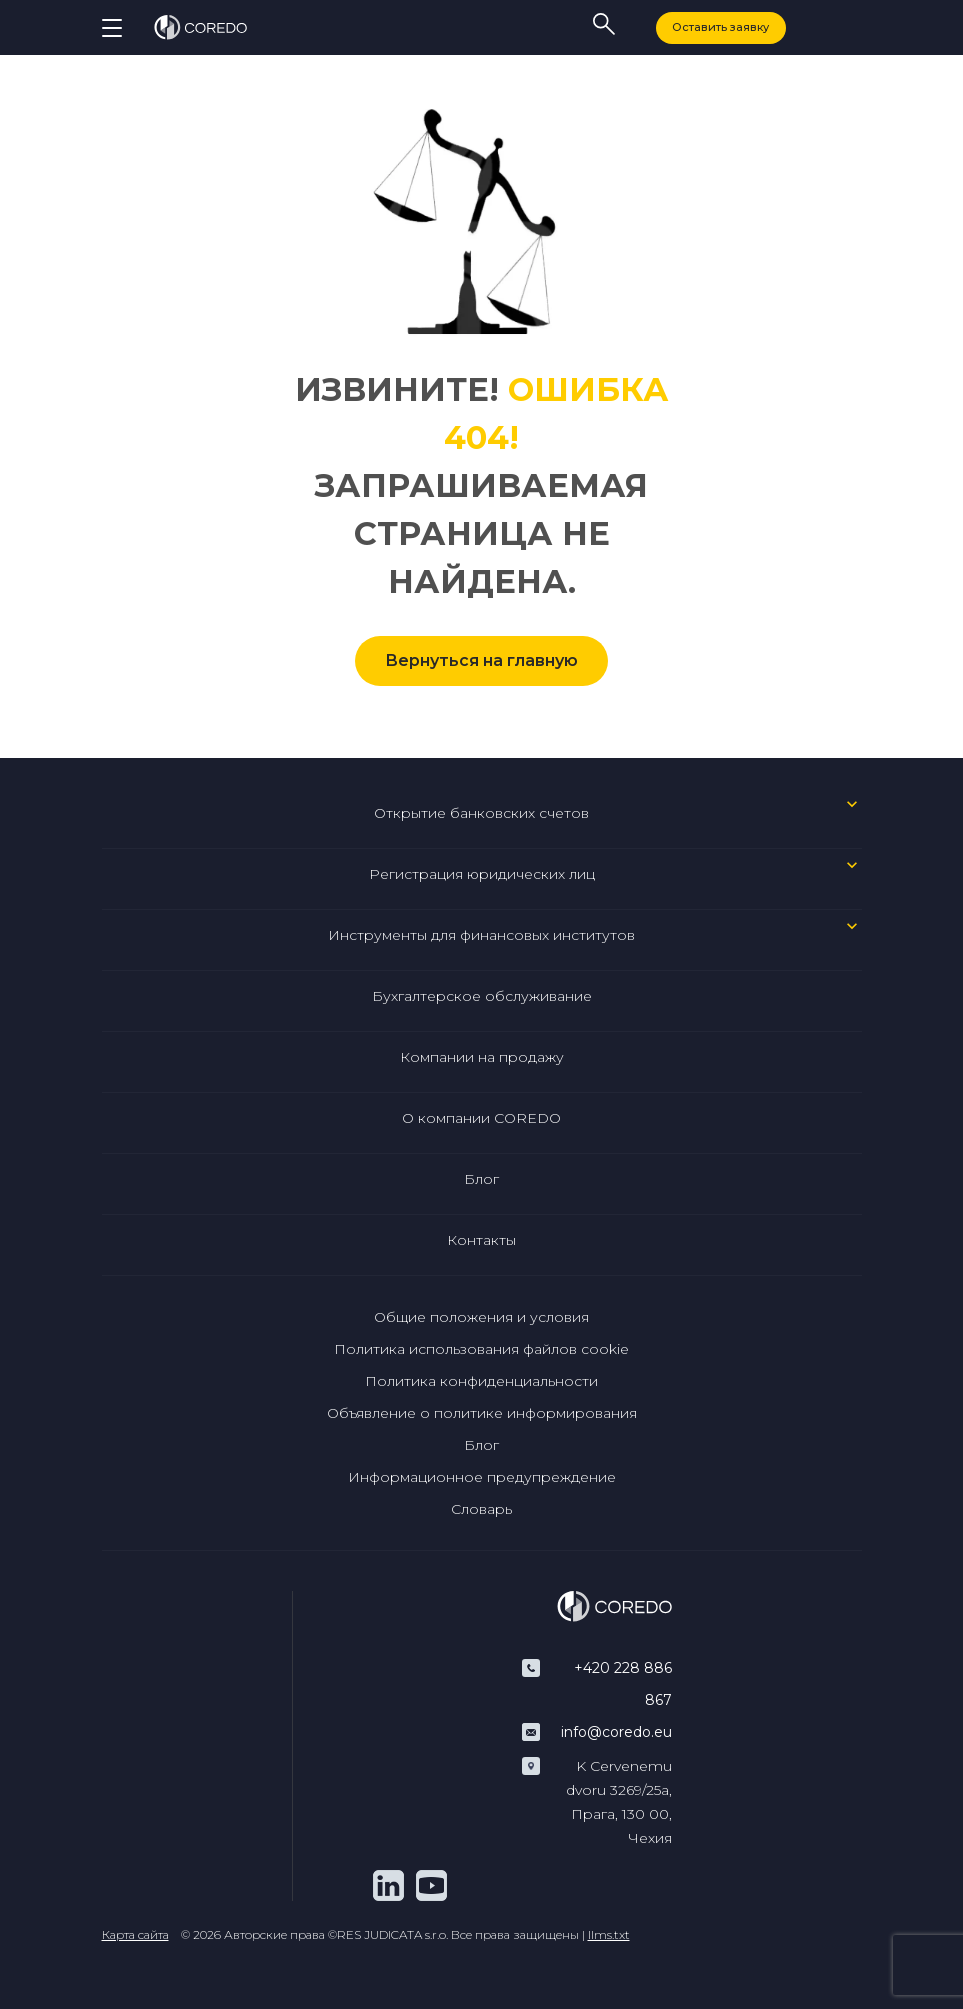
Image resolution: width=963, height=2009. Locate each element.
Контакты (481, 1240)
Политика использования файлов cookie (481, 1349)
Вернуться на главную (481, 660)
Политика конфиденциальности (481, 1381)
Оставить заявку (720, 27)
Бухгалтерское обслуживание (482, 996)
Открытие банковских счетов (481, 813)
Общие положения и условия (481, 1317)
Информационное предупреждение (482, 1477)
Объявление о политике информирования (482, 1413)
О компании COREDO (481, 1118)
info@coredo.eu (616, 1732)
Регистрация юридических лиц (482, 874)
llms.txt (609, 1934)
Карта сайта (135, 1934)
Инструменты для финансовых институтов (481, 935)
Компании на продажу (482, 1057)
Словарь (481, 1509)
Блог (481, 1179)
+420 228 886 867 (623, 1684)
